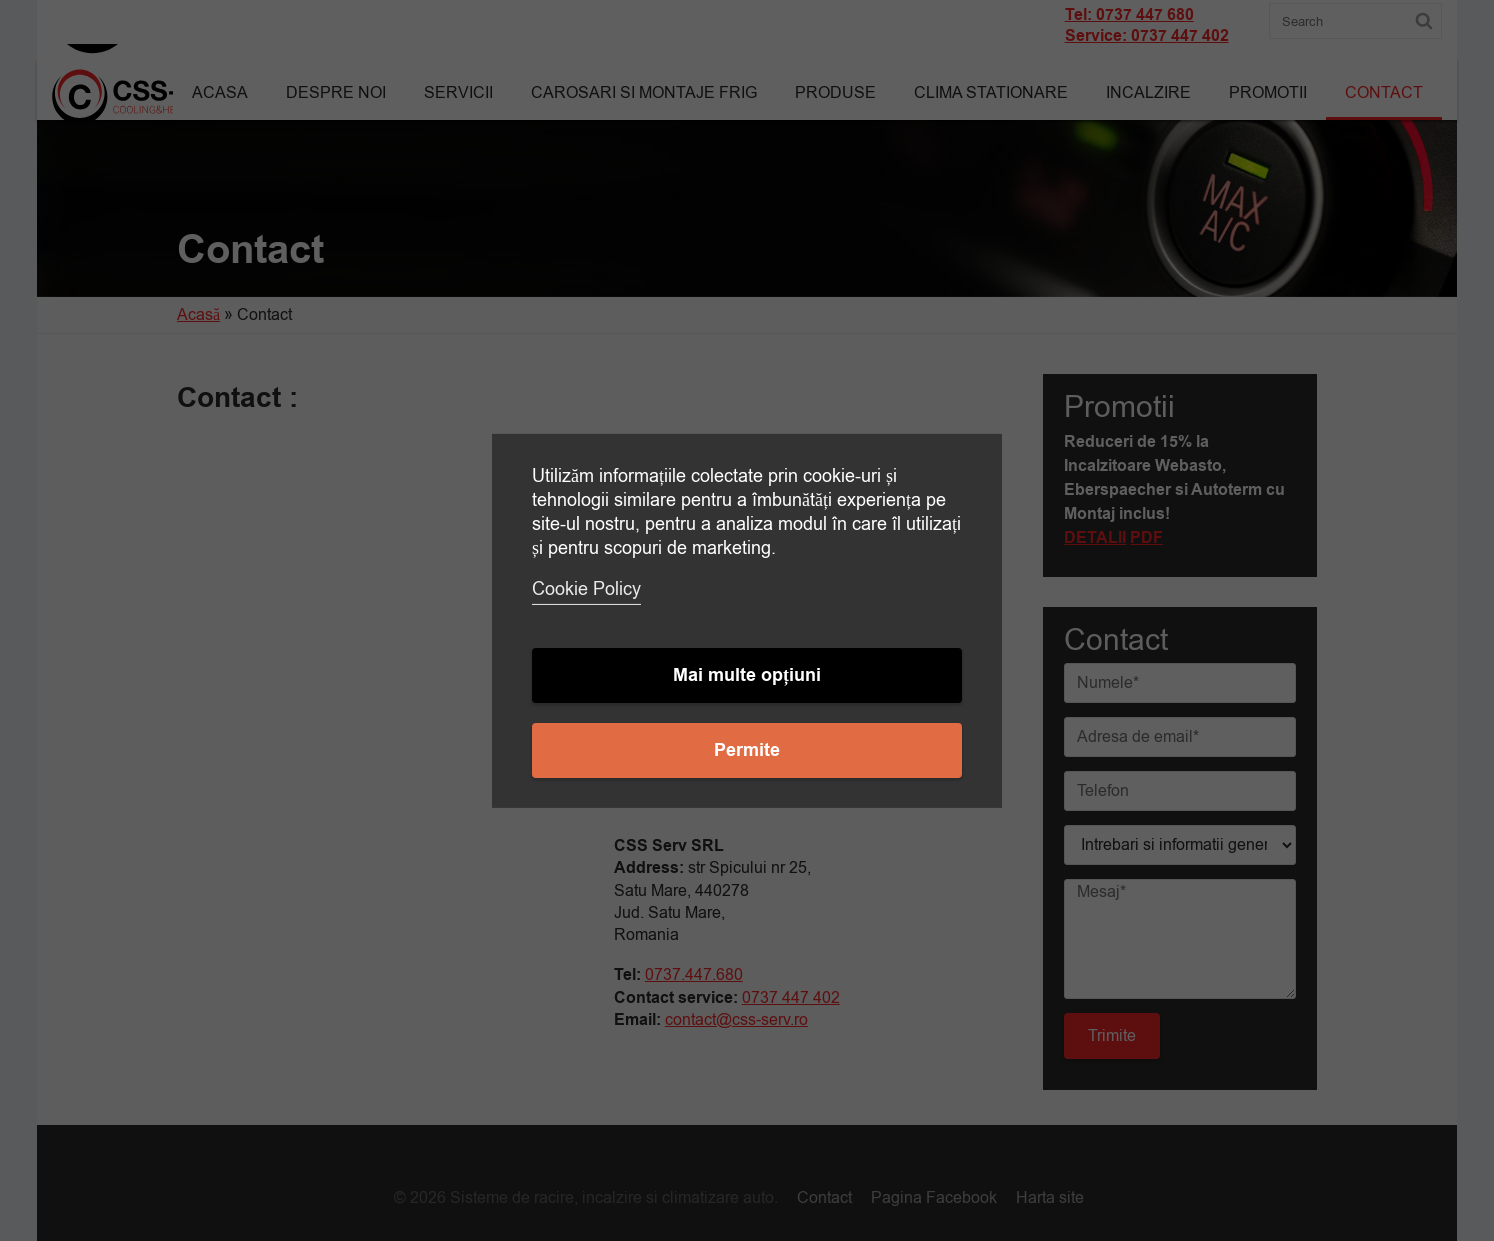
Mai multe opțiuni (747, 675)
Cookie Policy (586, 589)
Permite (747, 750)
